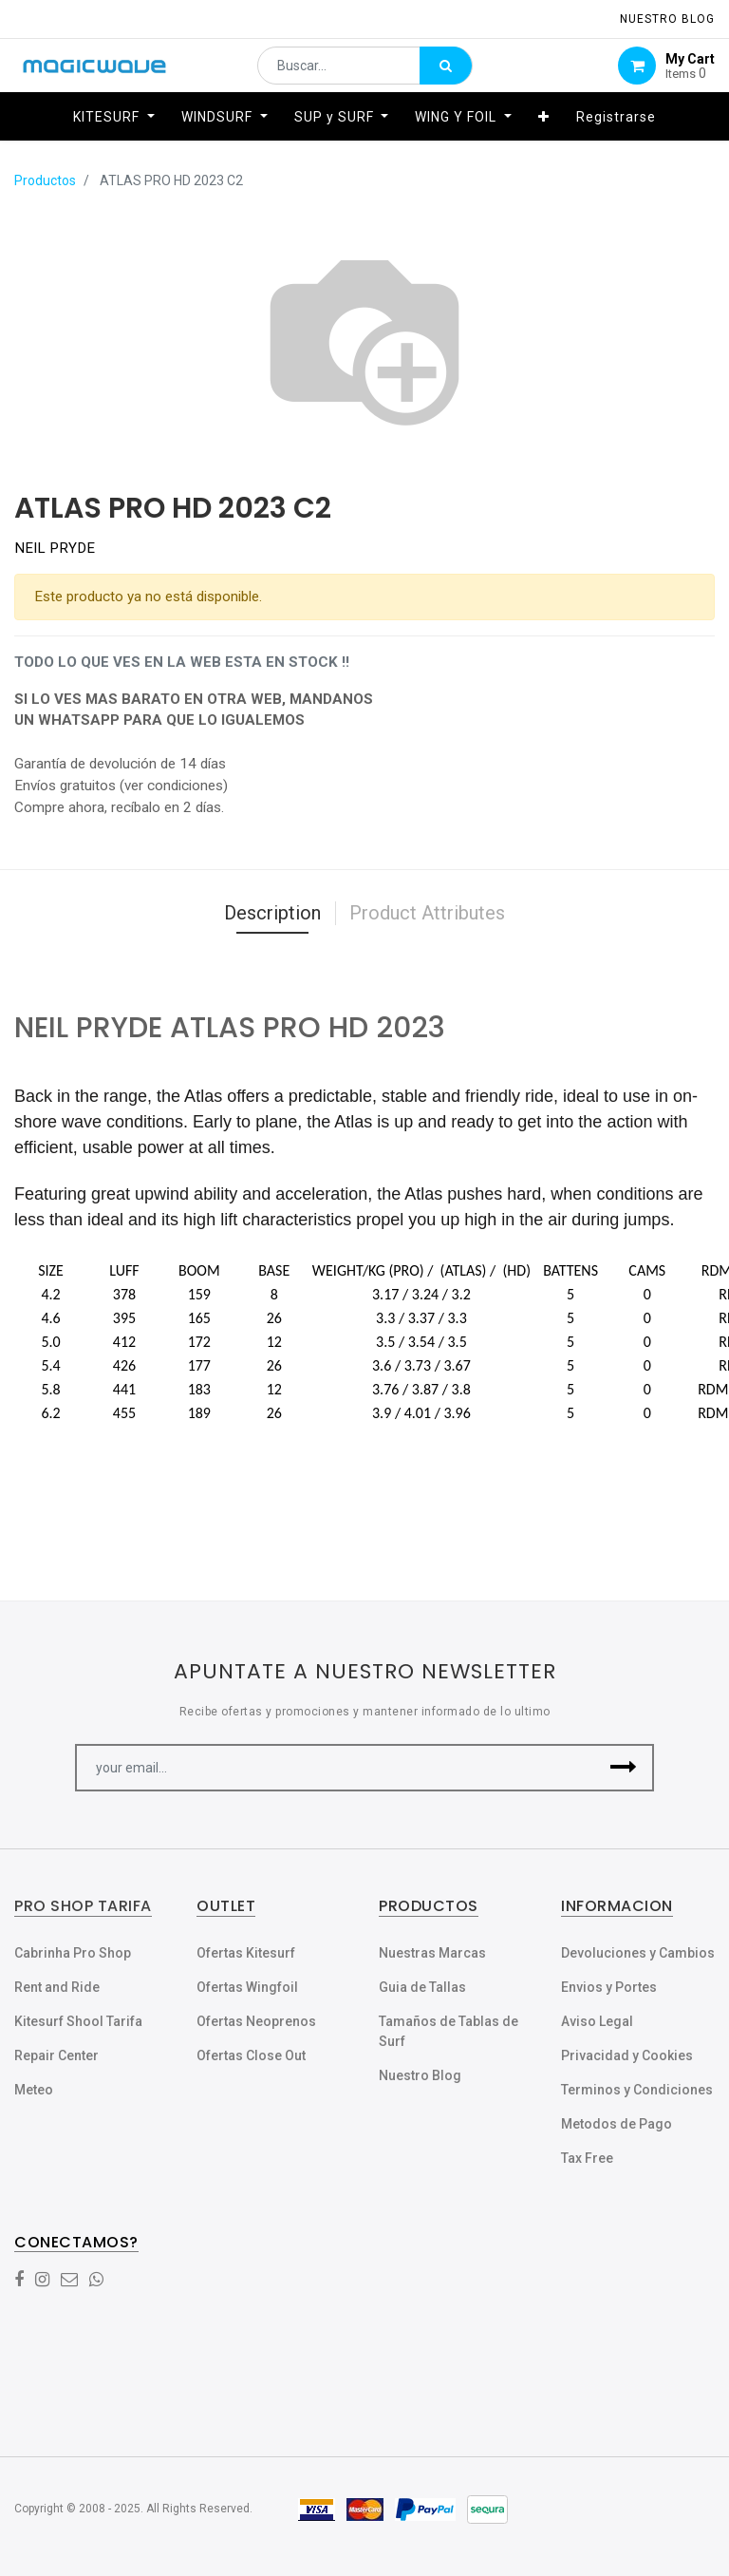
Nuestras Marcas (432, 1952)
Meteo (33, 2089)
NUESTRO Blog (667, 19)
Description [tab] (272, 912)
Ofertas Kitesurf (245, 1952)
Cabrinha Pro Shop (72, 1952)
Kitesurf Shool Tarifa (78, 2021)
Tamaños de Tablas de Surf (448, 2031)
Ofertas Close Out (251, 2055)
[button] (543, 130)
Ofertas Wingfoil (247, 1987)
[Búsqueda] (446, 72)
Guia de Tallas (422, 1987)
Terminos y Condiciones (637, 2089)
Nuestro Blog (420, 2075)
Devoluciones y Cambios (638, 1952)
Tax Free (587, 2158)
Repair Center (56, 2055)
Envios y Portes (609, 1987)
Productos (45, 180)
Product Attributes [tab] (427, 912)
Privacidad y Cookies (627, 2055)
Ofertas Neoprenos (256, 2021)
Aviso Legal (597, 2021)
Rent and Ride (57, 1987)
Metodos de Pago (616, 2123)
